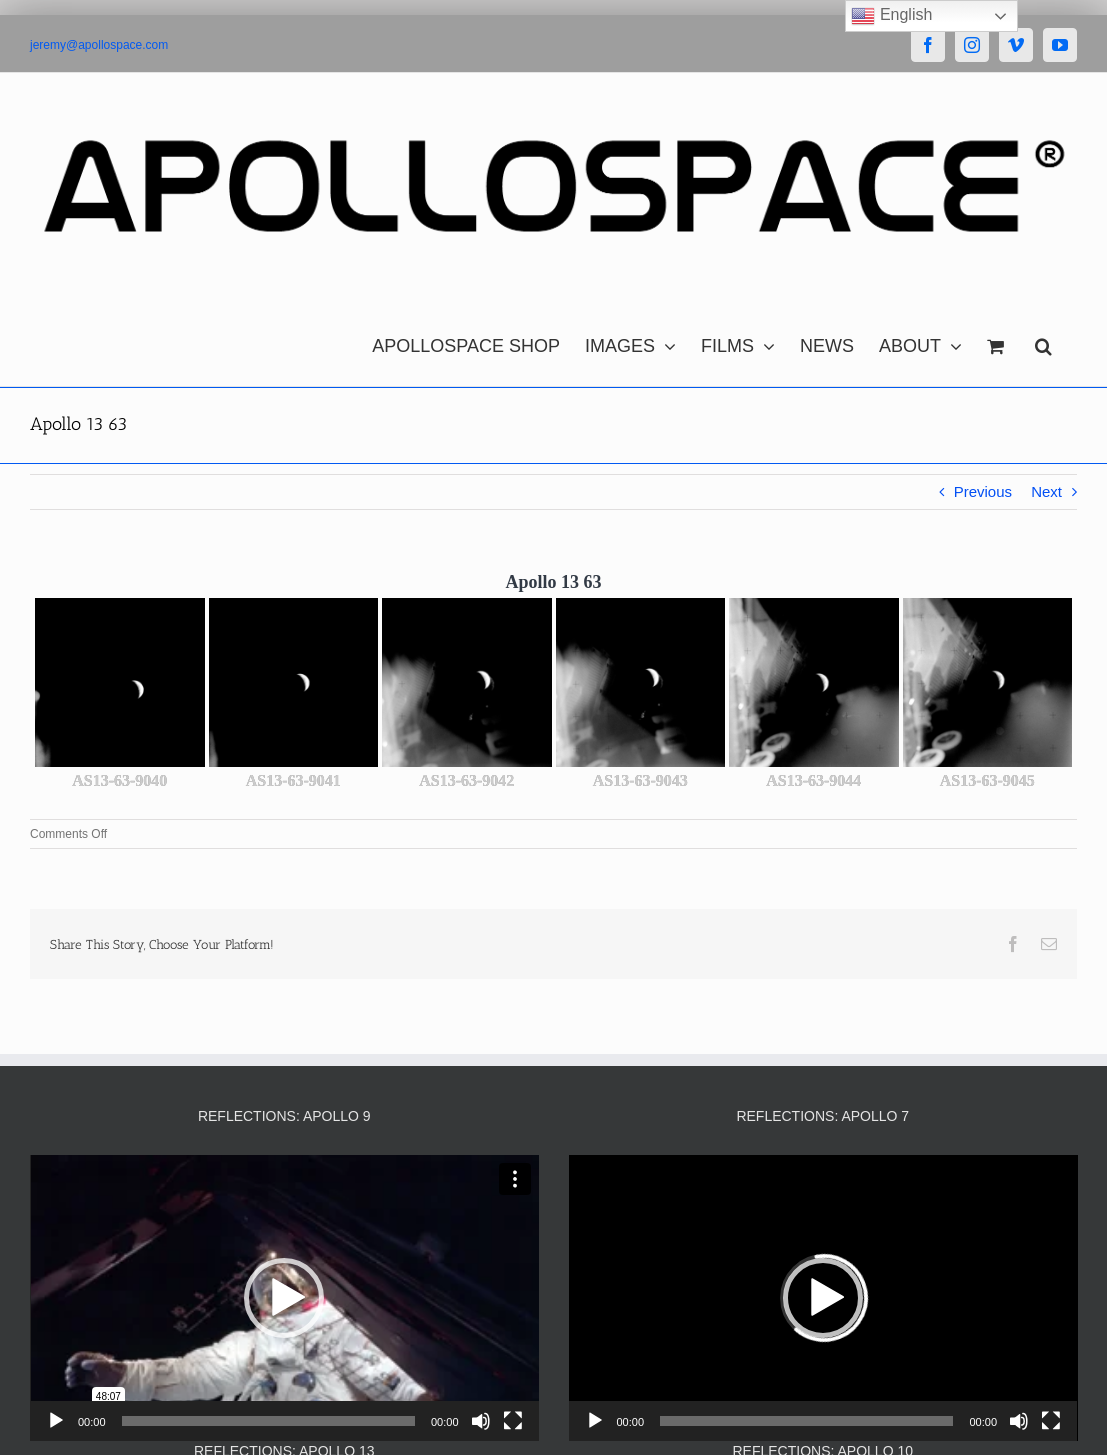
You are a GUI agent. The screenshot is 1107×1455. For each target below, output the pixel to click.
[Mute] (481, 1421)
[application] (284, 1298)
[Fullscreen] (513, 1421)
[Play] (56, 1421)
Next (1046, 491)
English (891, 16)
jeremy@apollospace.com (99, 45)
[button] (1043, 341)
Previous (983, 491)
